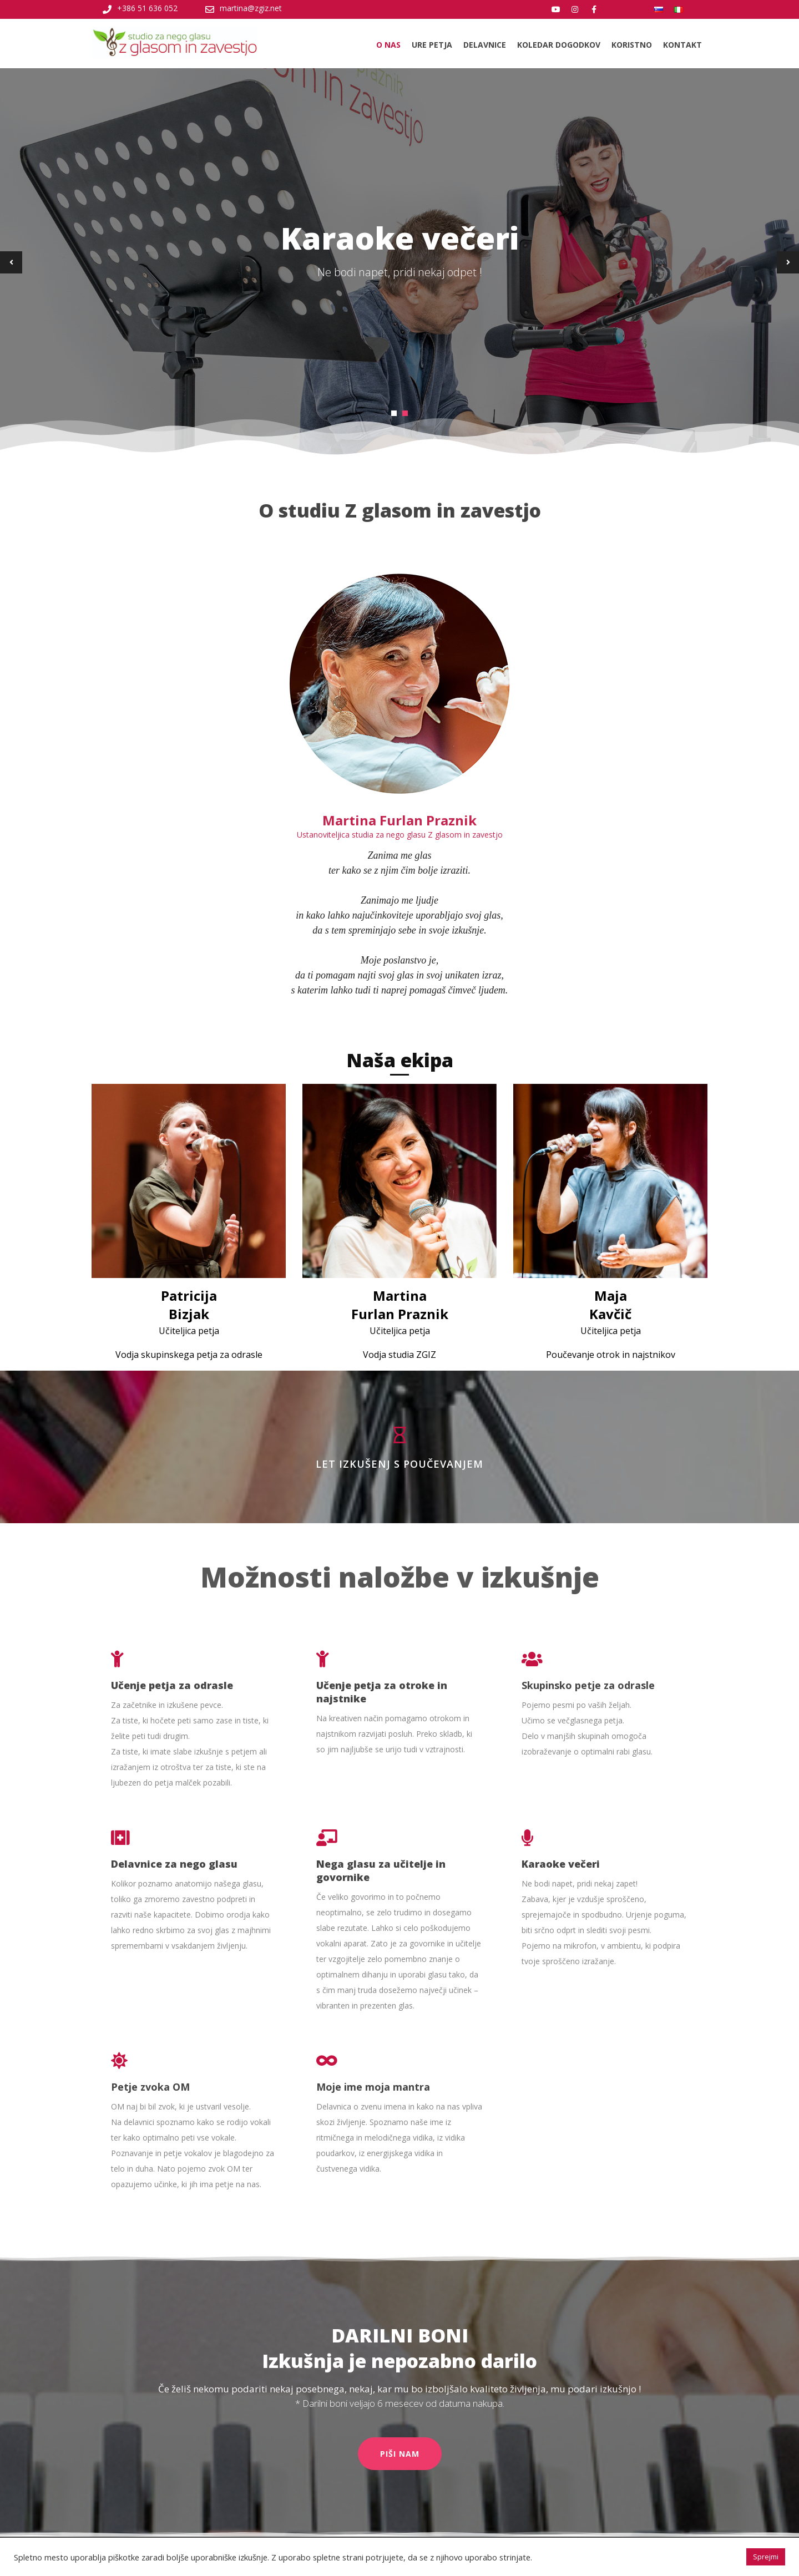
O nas (388, 44)
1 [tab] (394, 413)
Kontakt (682, 44)
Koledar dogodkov (558, 44)
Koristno (631, 44)
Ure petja (432, 44)
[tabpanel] (399, 262)
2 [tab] (405, 413)
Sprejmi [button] (765, 2557)
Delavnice (484, 44)
